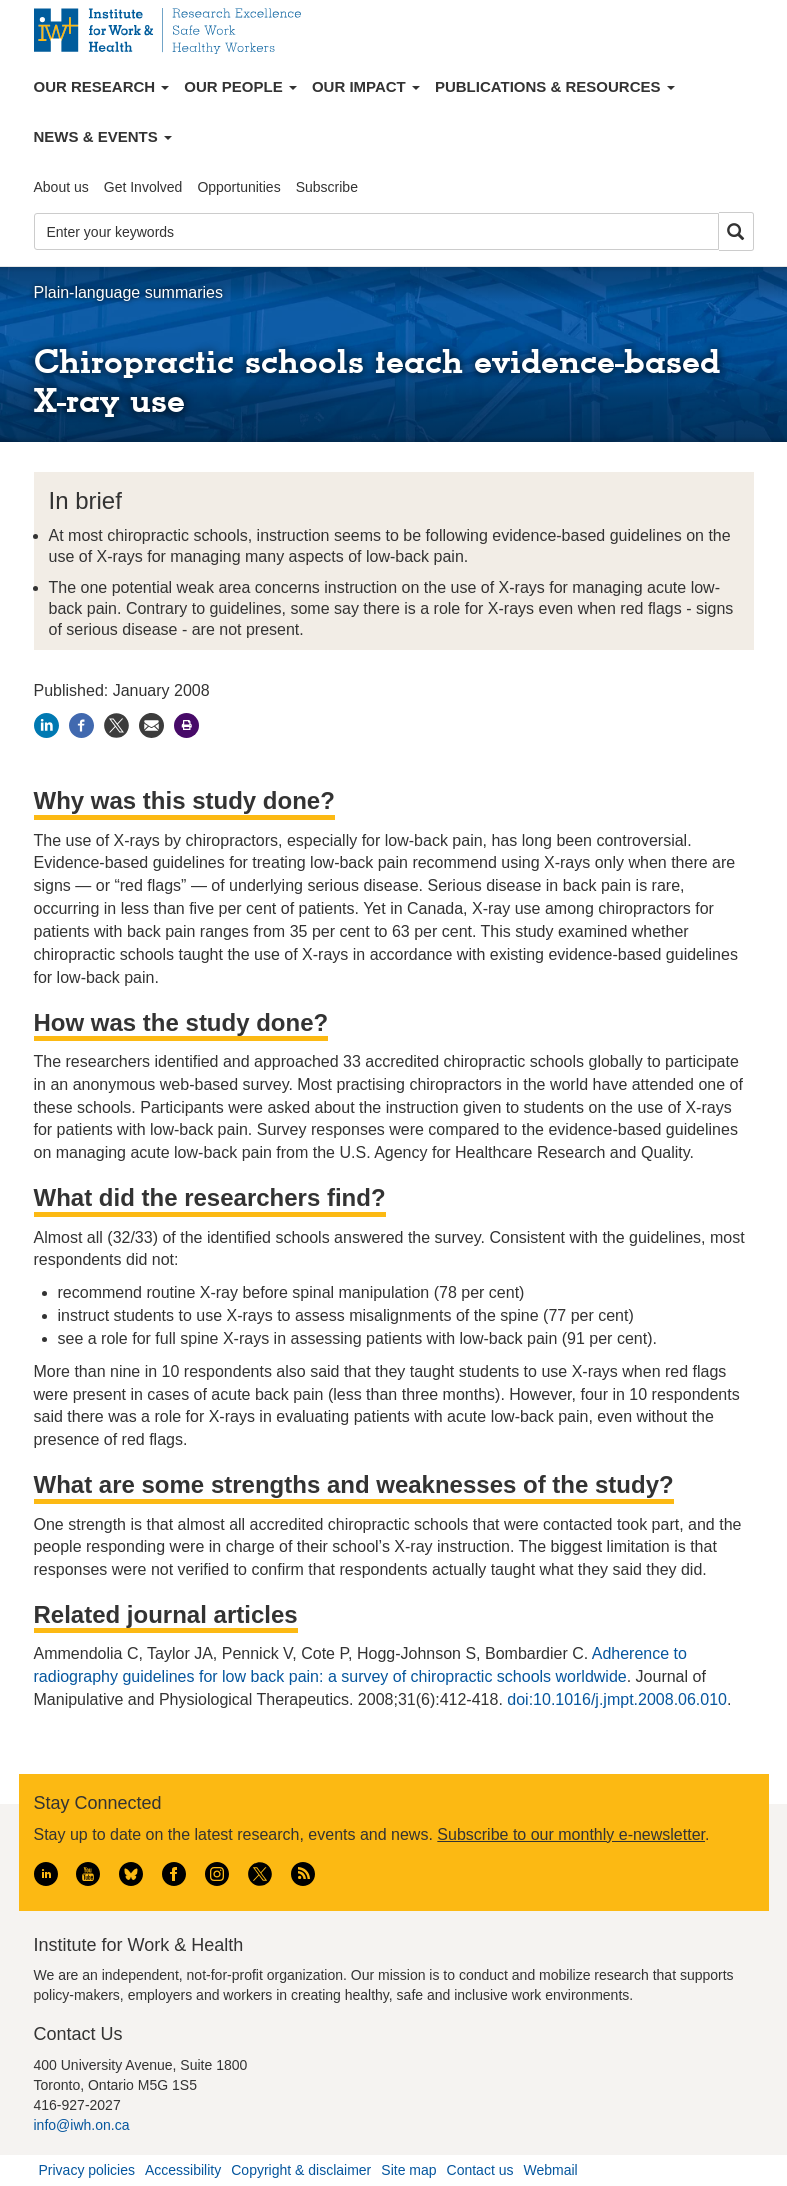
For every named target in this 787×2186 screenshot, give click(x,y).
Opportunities (238, 187)
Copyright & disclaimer (301, 2170)
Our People (240, 86)
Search (736, 232)
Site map (408, 2170)
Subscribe (327, 187)
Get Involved (143, 187)
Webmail (550, 2170)
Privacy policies (87, 2170)
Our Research (102, 86)
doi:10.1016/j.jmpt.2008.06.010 (617, 1699)
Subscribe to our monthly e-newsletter (571, 1834)
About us (61, 187)
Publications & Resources (555, 86)
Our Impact (366, 86)
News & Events (103, 136)
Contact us (480, 2170)
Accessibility (183, 2170)
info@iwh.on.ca (82, 2125)
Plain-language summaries (128, 292)
